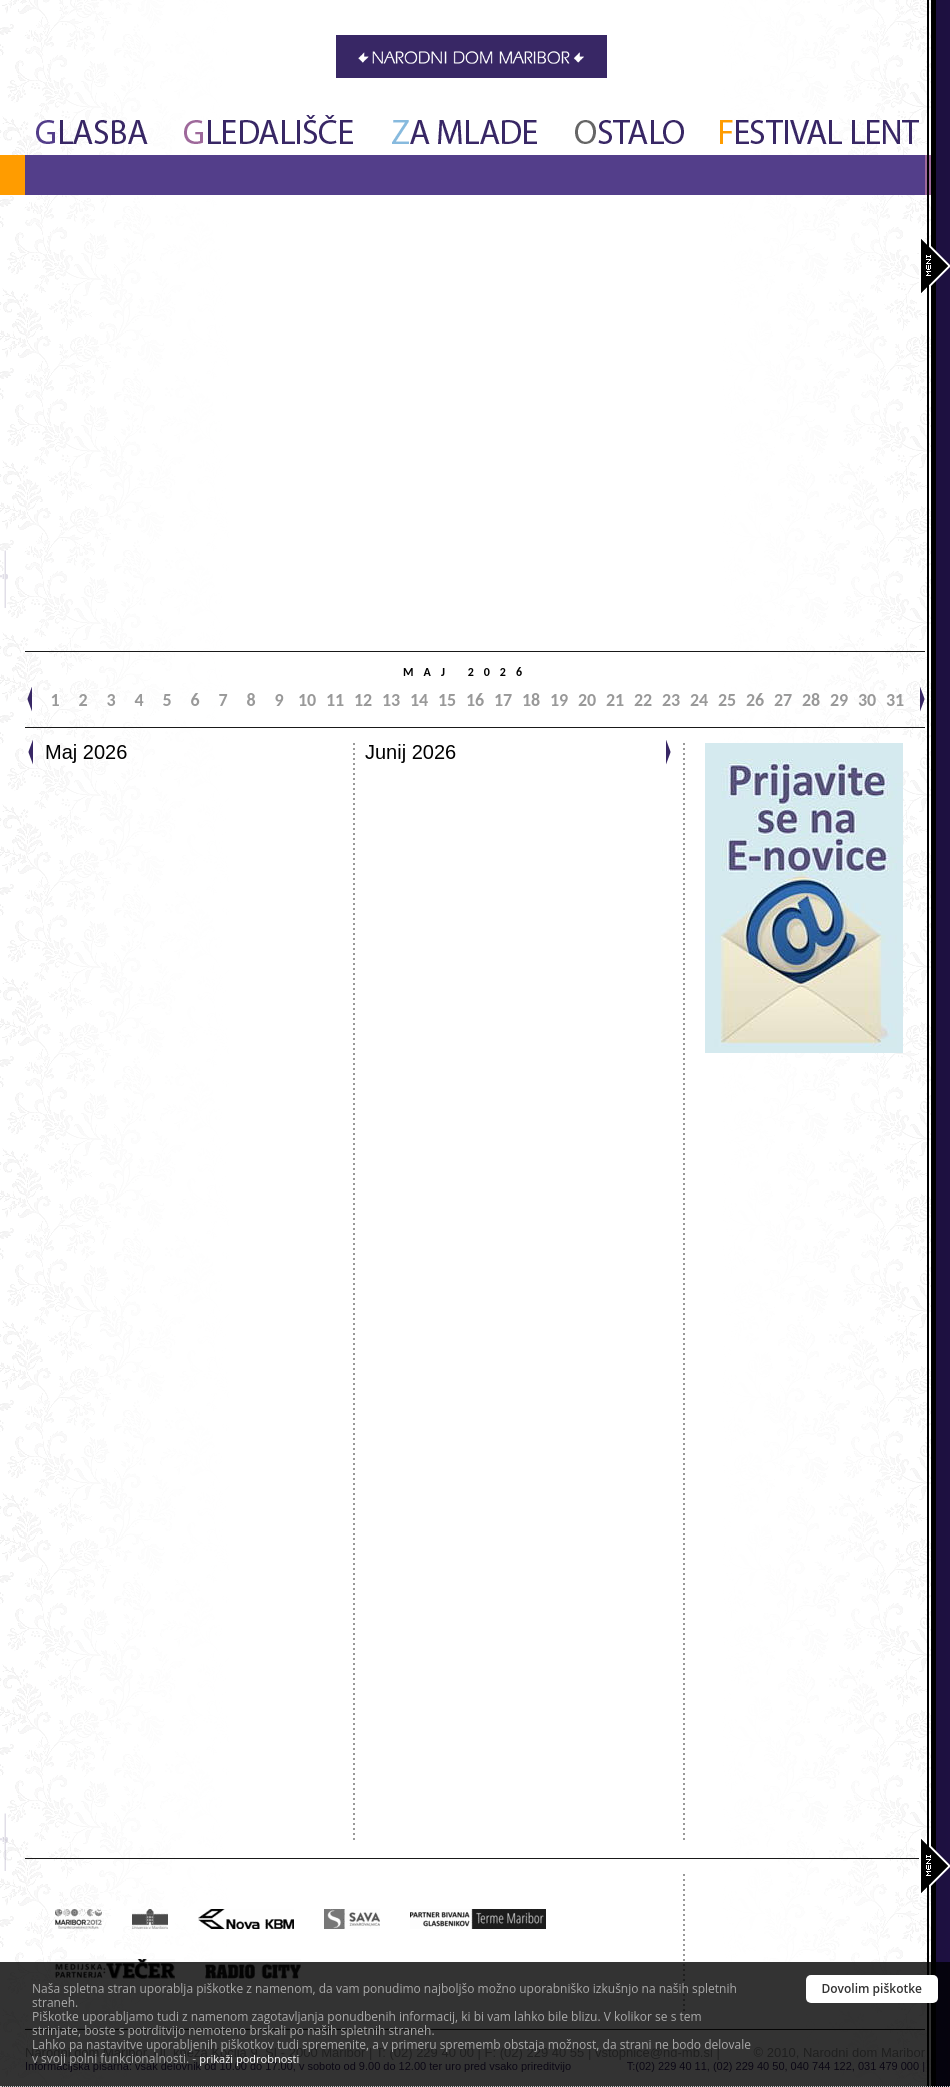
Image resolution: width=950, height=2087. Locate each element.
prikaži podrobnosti (249, 2058)
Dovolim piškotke (872, 1988)
